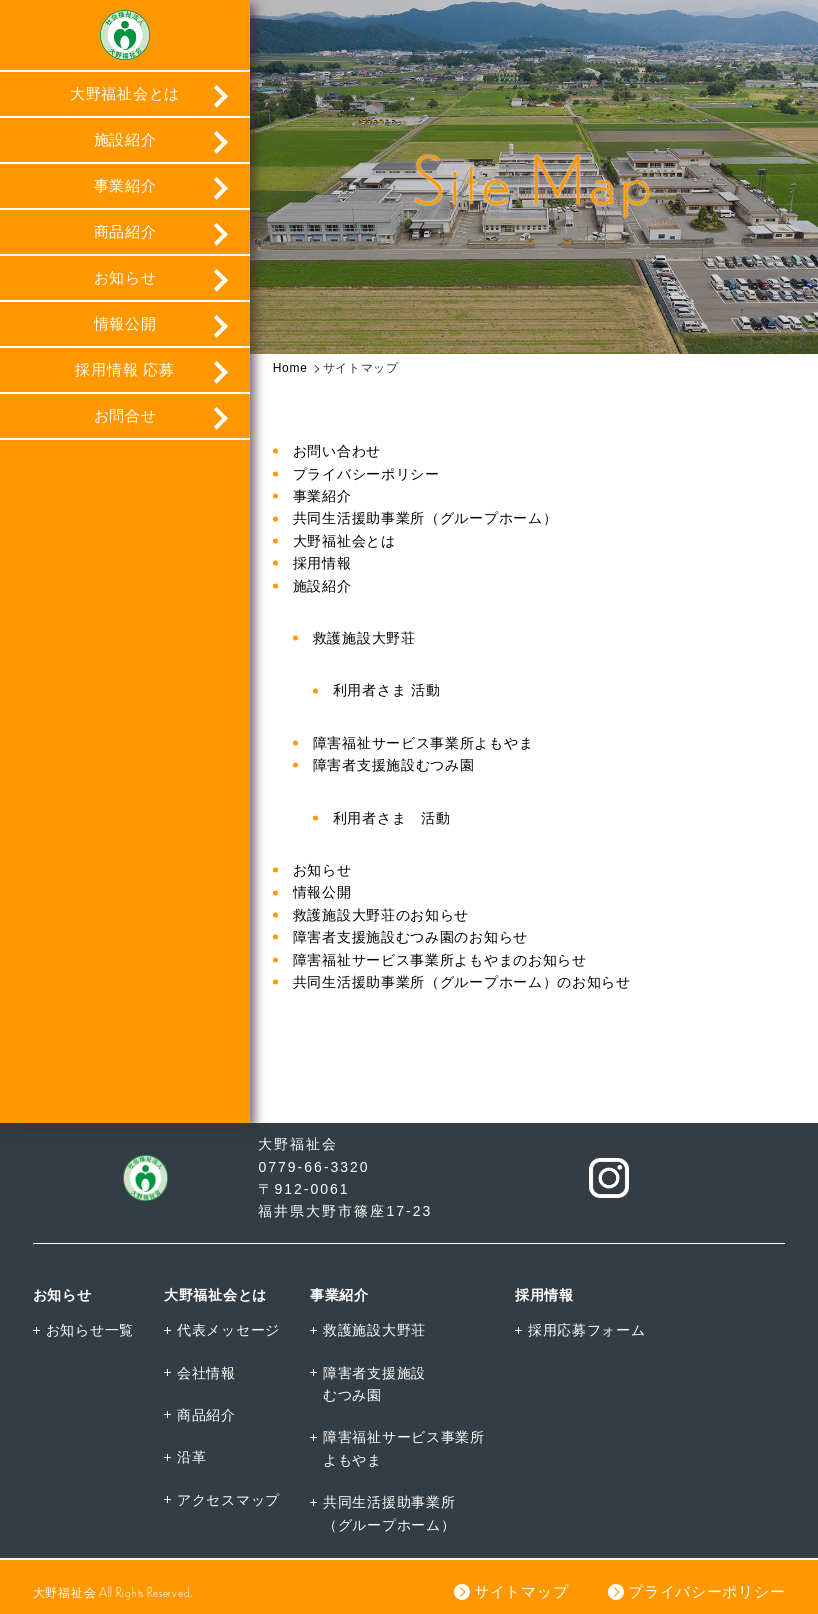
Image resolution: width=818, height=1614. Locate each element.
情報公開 (125, 323)
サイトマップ (521, 1591)
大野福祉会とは (125, 93)
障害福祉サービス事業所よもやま (423, 743)
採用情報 (322, 563)
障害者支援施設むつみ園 (394, 765)
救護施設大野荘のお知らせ (381, 915)
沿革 (191, 1457)
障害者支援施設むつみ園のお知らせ (410, 937)
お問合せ (125, 415)
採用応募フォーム (587, 1330)
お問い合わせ (337, 451)
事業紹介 (125, 185)
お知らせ (125, 277)
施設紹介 (125, 139)
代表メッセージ (228, 1330)
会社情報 (206, 1373)
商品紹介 (125, 231)
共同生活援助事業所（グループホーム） (425, 518)
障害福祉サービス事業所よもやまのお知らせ (440, 960)
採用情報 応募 (124, 369)
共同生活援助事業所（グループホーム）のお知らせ (462, 982)
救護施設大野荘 (364, 638)
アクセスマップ (228, 1500)
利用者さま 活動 (387, 690)
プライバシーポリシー (366, 474)
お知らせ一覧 (90, 1330)
